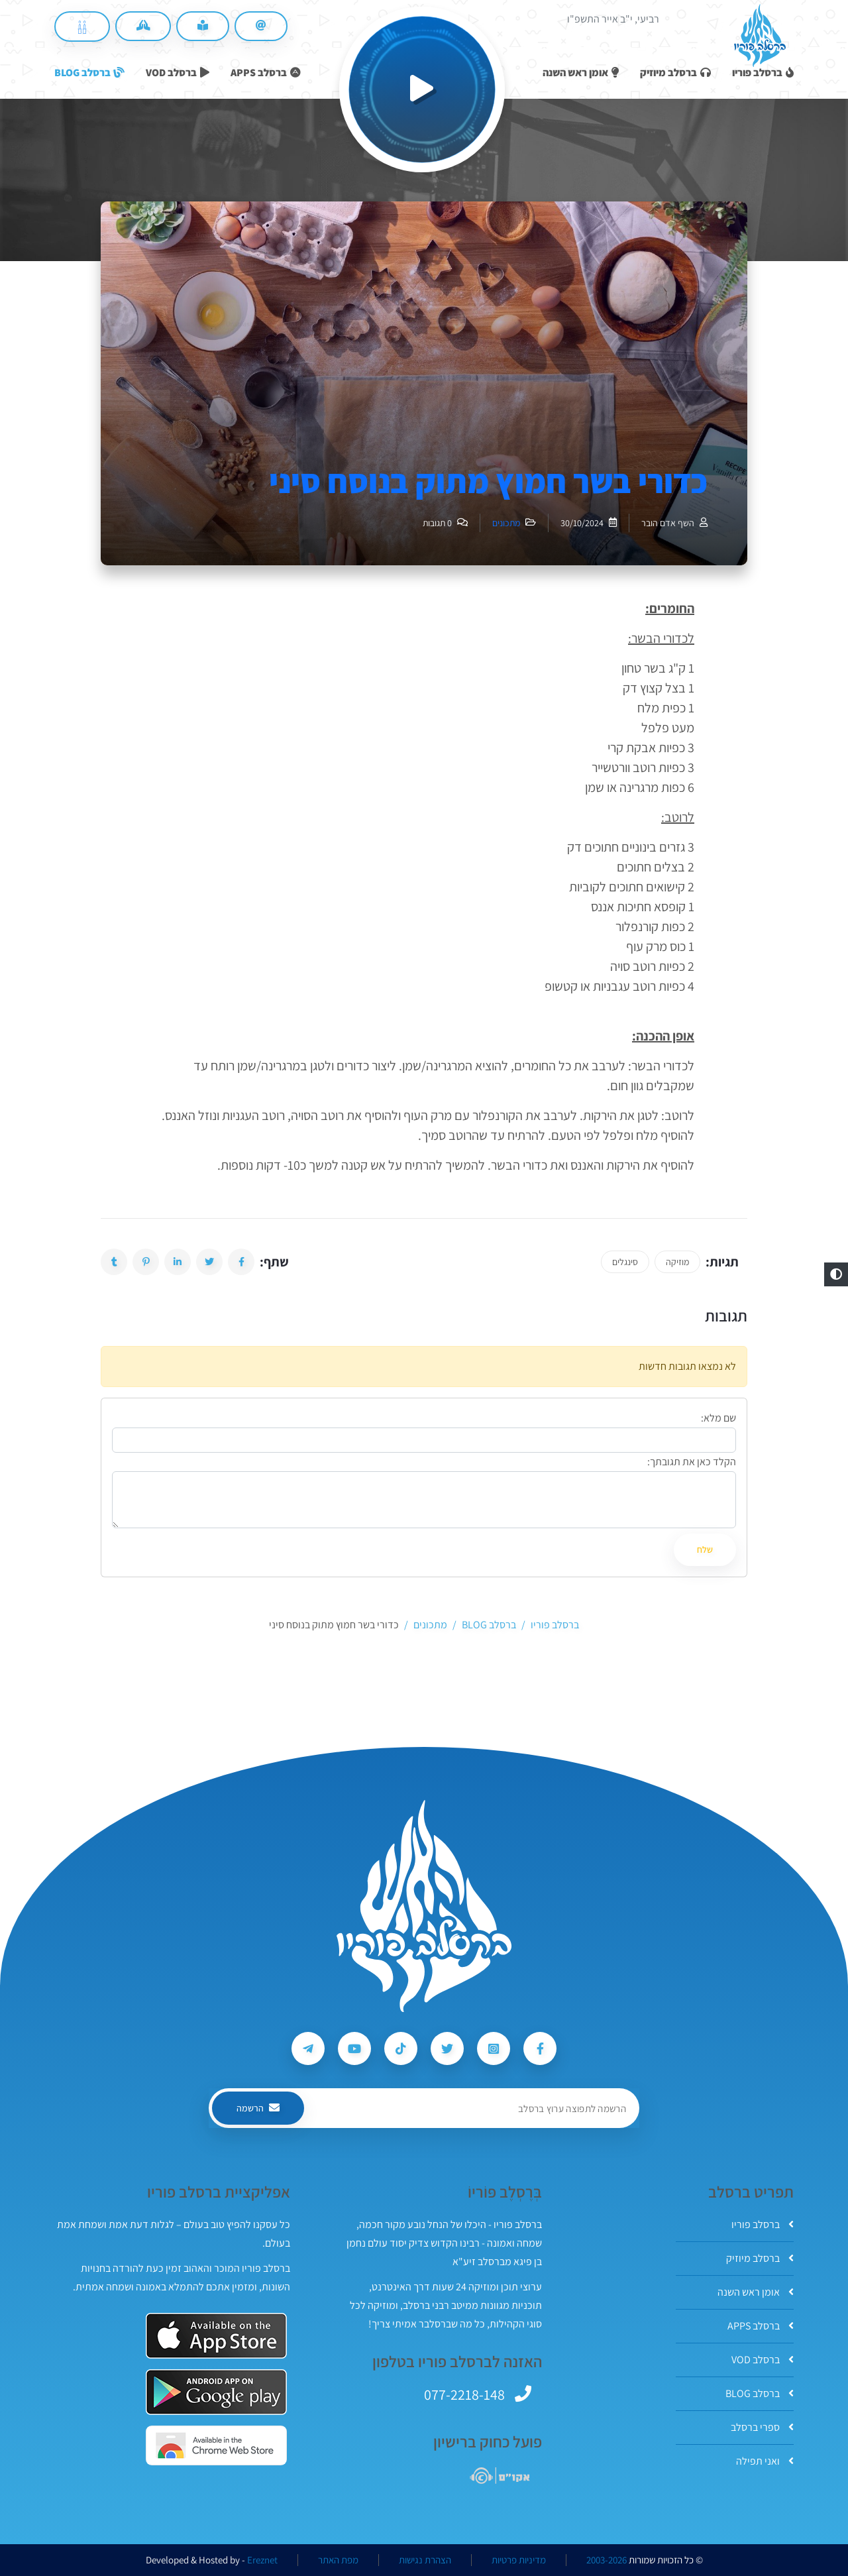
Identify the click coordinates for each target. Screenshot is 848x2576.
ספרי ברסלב (762, 2427)
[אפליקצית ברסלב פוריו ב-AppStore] (216, 2336)
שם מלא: (718, 1418)
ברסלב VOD (762, 2360)
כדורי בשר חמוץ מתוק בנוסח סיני (488, 481)
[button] (836, 1274)
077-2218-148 (464, 2394)
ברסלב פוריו (762, 2224)
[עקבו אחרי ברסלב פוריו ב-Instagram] (493, 2048)
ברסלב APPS (760, 2326)
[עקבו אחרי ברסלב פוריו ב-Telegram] (308, 2048)
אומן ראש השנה (755, 2292)
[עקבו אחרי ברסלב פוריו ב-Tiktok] (400, 2048)
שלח (705, 1549)
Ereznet (262, 2560)
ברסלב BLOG (759, 2393)
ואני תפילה (765, 2461)
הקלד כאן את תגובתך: (691, 1462)
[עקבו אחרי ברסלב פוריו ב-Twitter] (447, 2048)
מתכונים (506, 523)
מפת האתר (338, 2560)
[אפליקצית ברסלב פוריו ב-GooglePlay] (216, 2392)
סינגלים (625, 1262)
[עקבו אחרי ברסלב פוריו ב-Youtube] (354, 2048)
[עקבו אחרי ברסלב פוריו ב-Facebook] (539, 2048)
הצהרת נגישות (425, 2560)
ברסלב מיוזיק (760, 2258)
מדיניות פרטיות (519, 2560)
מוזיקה (677, 1262)
